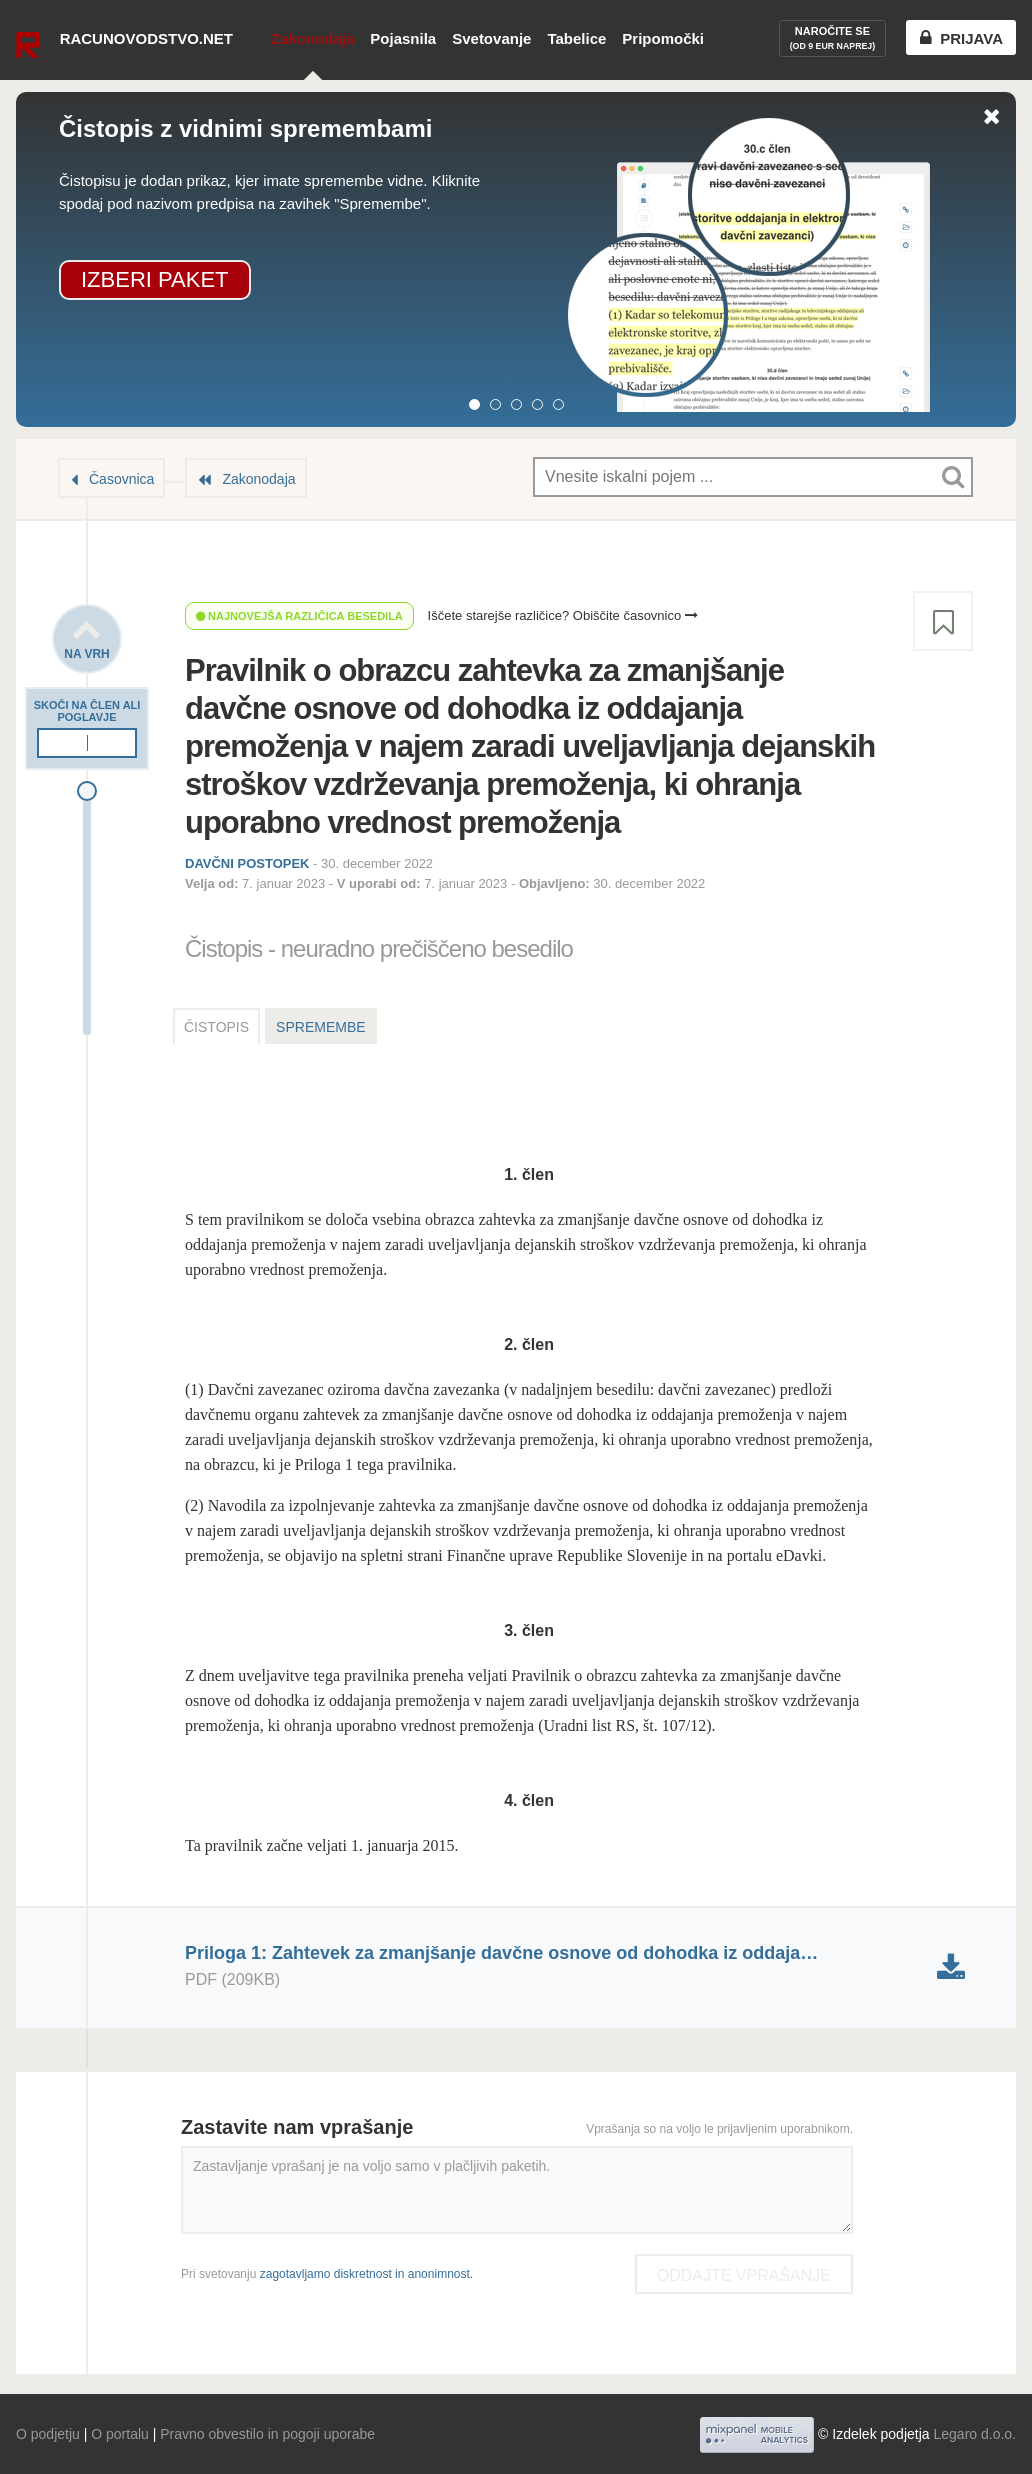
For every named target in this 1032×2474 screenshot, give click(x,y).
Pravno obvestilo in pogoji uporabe (267, 2434)
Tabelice (576, 38)
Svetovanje (491, 38)
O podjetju (48, 2434)
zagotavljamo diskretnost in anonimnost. (366, 2274)
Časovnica (121, 479)
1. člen (529, 1174)
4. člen (529, 1800)
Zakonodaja (312, 38)
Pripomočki (663, 38)
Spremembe (320, 1027)
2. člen (529, 1344)
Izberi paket (155, 279)
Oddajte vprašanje (744, 2275)
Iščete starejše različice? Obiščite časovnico (563, 615)
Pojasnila (403, 38)
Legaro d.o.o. (974, 2434)
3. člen (529, 1630)
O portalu (120, 2434)
